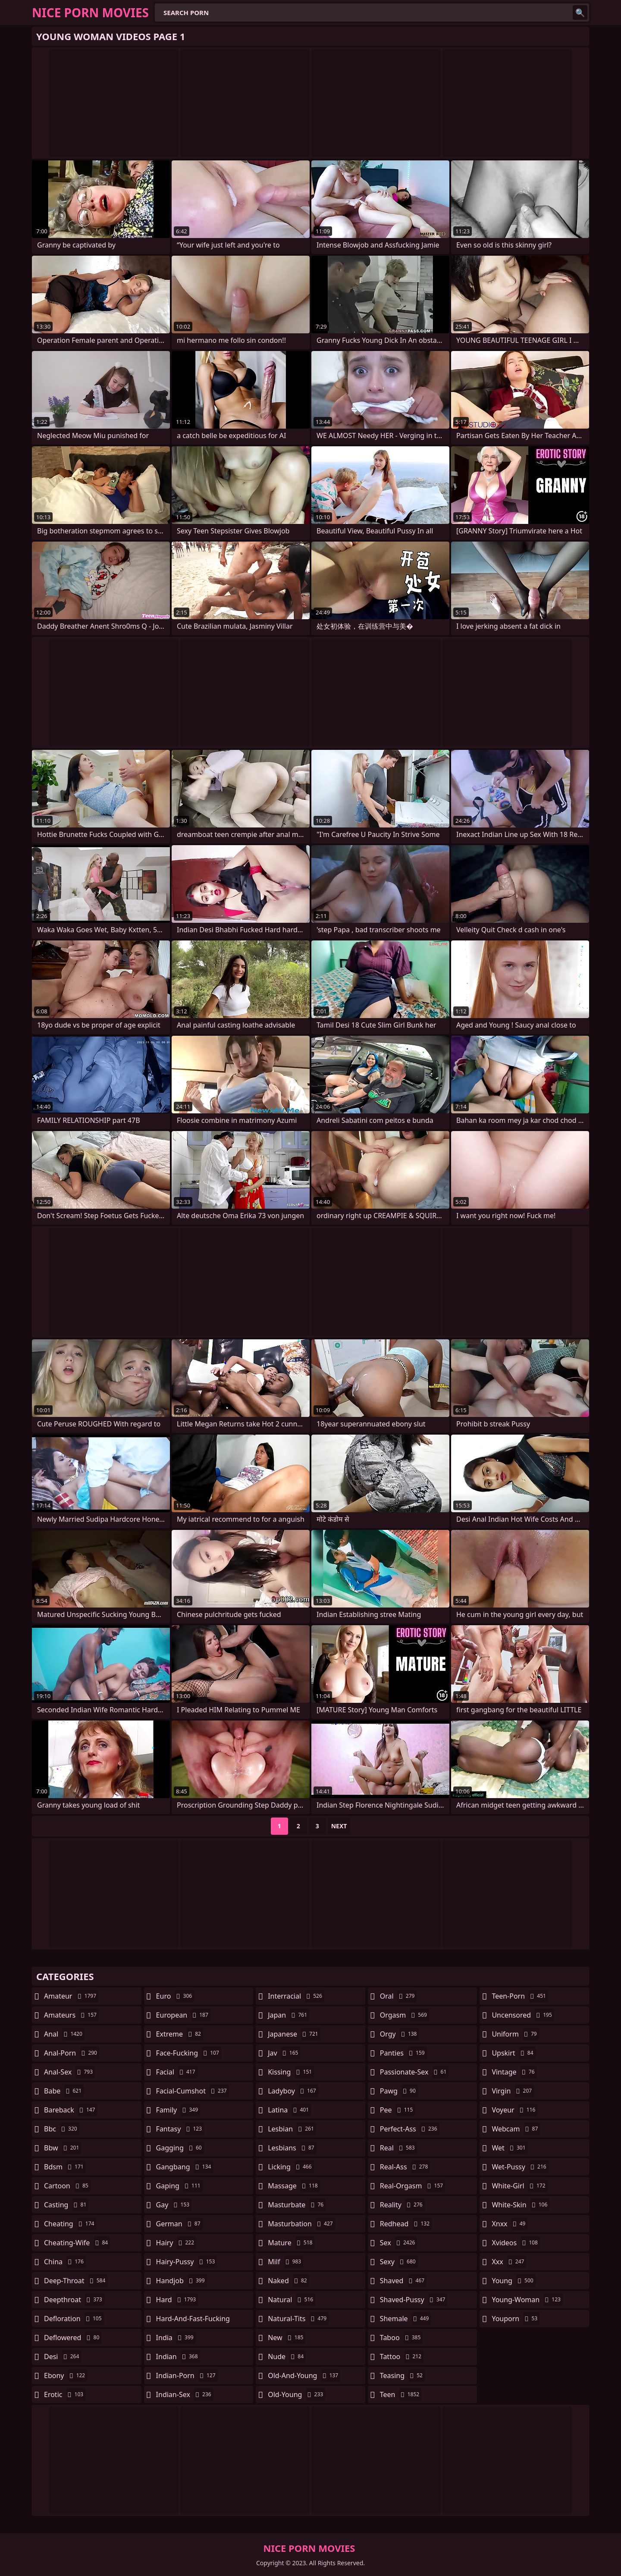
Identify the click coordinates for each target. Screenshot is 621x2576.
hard (177, 2299)
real (398, 2147)
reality (402, 2204)
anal (64, 2034)
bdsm (65, 2166)
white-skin (520, 2204)
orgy (399, 2034)
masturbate (297, 2204)
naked (288, 2280)
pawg (399, 2090)
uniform (515, 2034)
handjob (181, 2280)
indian (178, 2356)
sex (398, 2242)
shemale (405, 2318)
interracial (296, 1996)
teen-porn (520, 1996)
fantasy (180, 2128)
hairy (176, 2242)
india (176, 2337)
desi (62, 2356)
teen (400, 2394)
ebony (65, 2375)
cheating (70, 2223)
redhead (406, 2223)
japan (288, 2015)
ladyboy (293, 2090)
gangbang (184, 2166)
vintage (514, 2071)
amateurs (71, 2015)
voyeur (514, 2109)
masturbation (301, 2223)
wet (509, 2147)
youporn (515, 2318)
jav (284, 2052)
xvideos (516, 2242)
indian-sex (184, 2394)
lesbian (292, 2128)
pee (397, 2109)
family (178, 2109)
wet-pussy (520, 2166)
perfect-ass (409, 2128)
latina (289, 2109)
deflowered (72, 2337)
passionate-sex (414, 2071)
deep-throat (75, 2280)
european (183, 2015)
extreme (179, 2034)
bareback (70, 2109)
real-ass (405, 2166)
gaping (179, 2185)
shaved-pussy (414, 2299)
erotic (64, 2394)
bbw (62, 2147)
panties (403, 2052)
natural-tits (298, 2318)
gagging (180, 2147)
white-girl (519, 2185)
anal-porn (71, 2052)
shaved (403, 2280)
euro (175, 1996)
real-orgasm (412, 2185)
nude (287, 2356)
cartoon (67, 2185)
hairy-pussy (186, 2261)
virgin (513, 2090)
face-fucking (188, 2052)
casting (66, 2204)
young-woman (527, 2299)
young (513, 2280)
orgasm (404, 2015)
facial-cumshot (192, 2090)
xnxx (509, 2223)
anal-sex (69, 2071)
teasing (402, 2375)
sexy (399, 2261)
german (179, 2223)
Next (339, 1826)
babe (64, 2090)
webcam (516, 2128)
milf (285, 2261)
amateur (71, 1996)
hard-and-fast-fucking (193, 2320)
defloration (74, 2318)
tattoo (401, 2356)
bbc (61, 2128)
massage (294, 2185)
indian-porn (187, 2375)
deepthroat (74, 2299)
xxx (509, 2261)
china (65, 2261)
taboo (401, 2337)
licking (291, 2166)
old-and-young (304, 2375)
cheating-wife (77, 2242)
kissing (291, 2071)
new (286, 2337)
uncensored (523, 2015)
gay (174, 2204)
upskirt (513, 2052)
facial (177, 2071)
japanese (294, 2034)
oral (398, 1996)
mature (291, 2242)
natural (291, 2299)
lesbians (292, 2147)
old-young (296, 2394)
